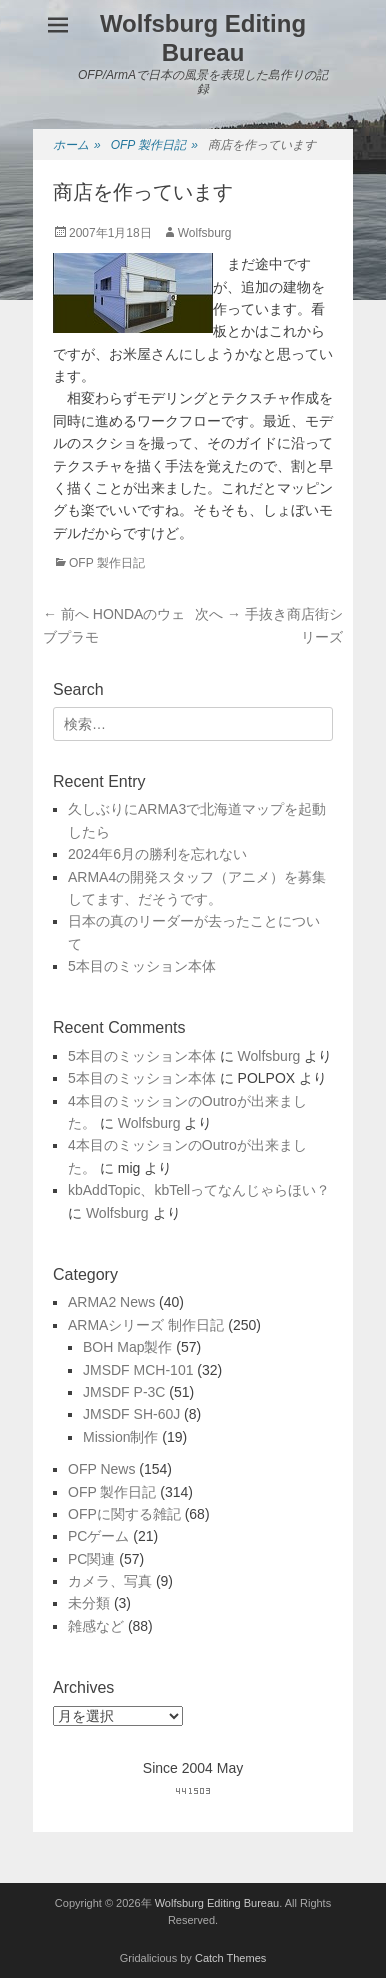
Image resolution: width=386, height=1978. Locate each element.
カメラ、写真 (110, 1581)
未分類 (89, 1603)
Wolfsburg (205, 233)
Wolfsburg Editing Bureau (203, 38)
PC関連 (91, 1559)
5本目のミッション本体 (142, 966)
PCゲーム (98, 1536)
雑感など (96, 1626)
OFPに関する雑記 (124, 1514)
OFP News (101, 1469)
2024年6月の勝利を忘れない (157, 854)
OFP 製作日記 (154, 145)
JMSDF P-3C (124, 1392)
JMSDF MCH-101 (138, 1370)
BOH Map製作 (127, 1347)
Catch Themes (230, 1958)
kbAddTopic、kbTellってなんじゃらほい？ (199, 1190)
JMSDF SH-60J (131, 1414)
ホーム (77, 145)
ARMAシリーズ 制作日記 (146, 1325)
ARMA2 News (111, 1302)
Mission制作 (120, 1437)
